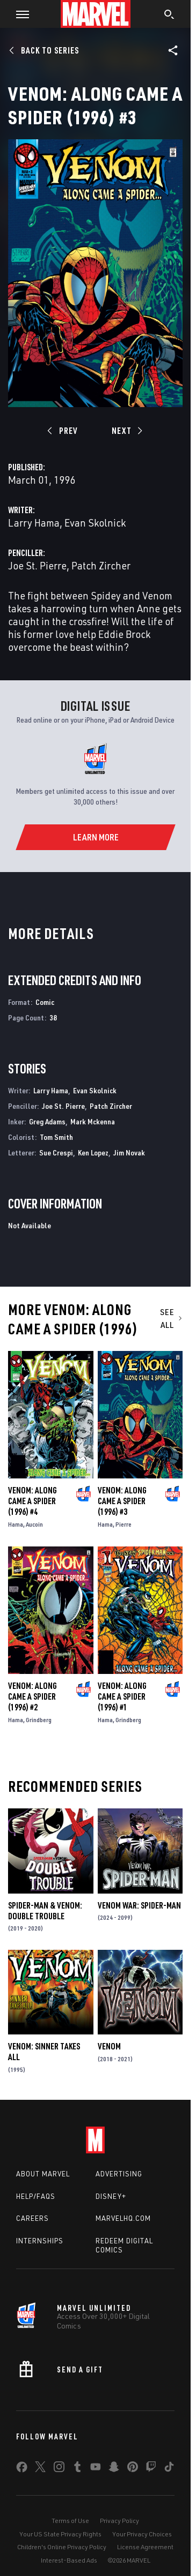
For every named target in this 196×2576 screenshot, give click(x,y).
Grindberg (39, 1720)
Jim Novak (129, 1152)
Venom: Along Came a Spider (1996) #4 (32, 1501)
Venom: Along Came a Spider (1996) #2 (32, 1696)
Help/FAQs (35, 2196)
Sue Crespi (56, 1152)
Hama (15, 1524)
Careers (32, 2218)
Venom (109, 2046)
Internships (39, 2240)
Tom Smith (56, 1136)
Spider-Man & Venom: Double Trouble (45, 1910)
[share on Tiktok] (169, 2469)
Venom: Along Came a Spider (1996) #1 (122, 1696)
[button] (18, 14)
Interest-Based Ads (69, 2560)
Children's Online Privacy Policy (61, 2547)
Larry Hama (34, 522)
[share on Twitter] (40, 2469)
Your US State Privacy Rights (60, 2534)
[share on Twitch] (151, 2469)
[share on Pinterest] (132, 2469)
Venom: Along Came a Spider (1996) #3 (122, 1501)
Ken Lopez (93, 1152)
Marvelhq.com (123, 2218)
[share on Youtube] (95, 2469)
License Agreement (145, 2547)
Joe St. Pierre (37, 565)
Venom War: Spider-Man (139, 1905)
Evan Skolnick (95, 522)
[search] (169, 15)
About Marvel (43, 2173)
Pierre (123, 1524)
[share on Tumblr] (77, 2469)
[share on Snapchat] (113, 2469)
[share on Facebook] (21, 2469)
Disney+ (111, 2196)
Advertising (119, 2173)
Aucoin (34, 1524)
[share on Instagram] (59, 2469)
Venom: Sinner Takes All (44, 2051)
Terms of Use (70, 2521)
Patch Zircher (100, 565)
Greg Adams (47, 1121)
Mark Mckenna (92, 1121)
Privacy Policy (119, 2521)
